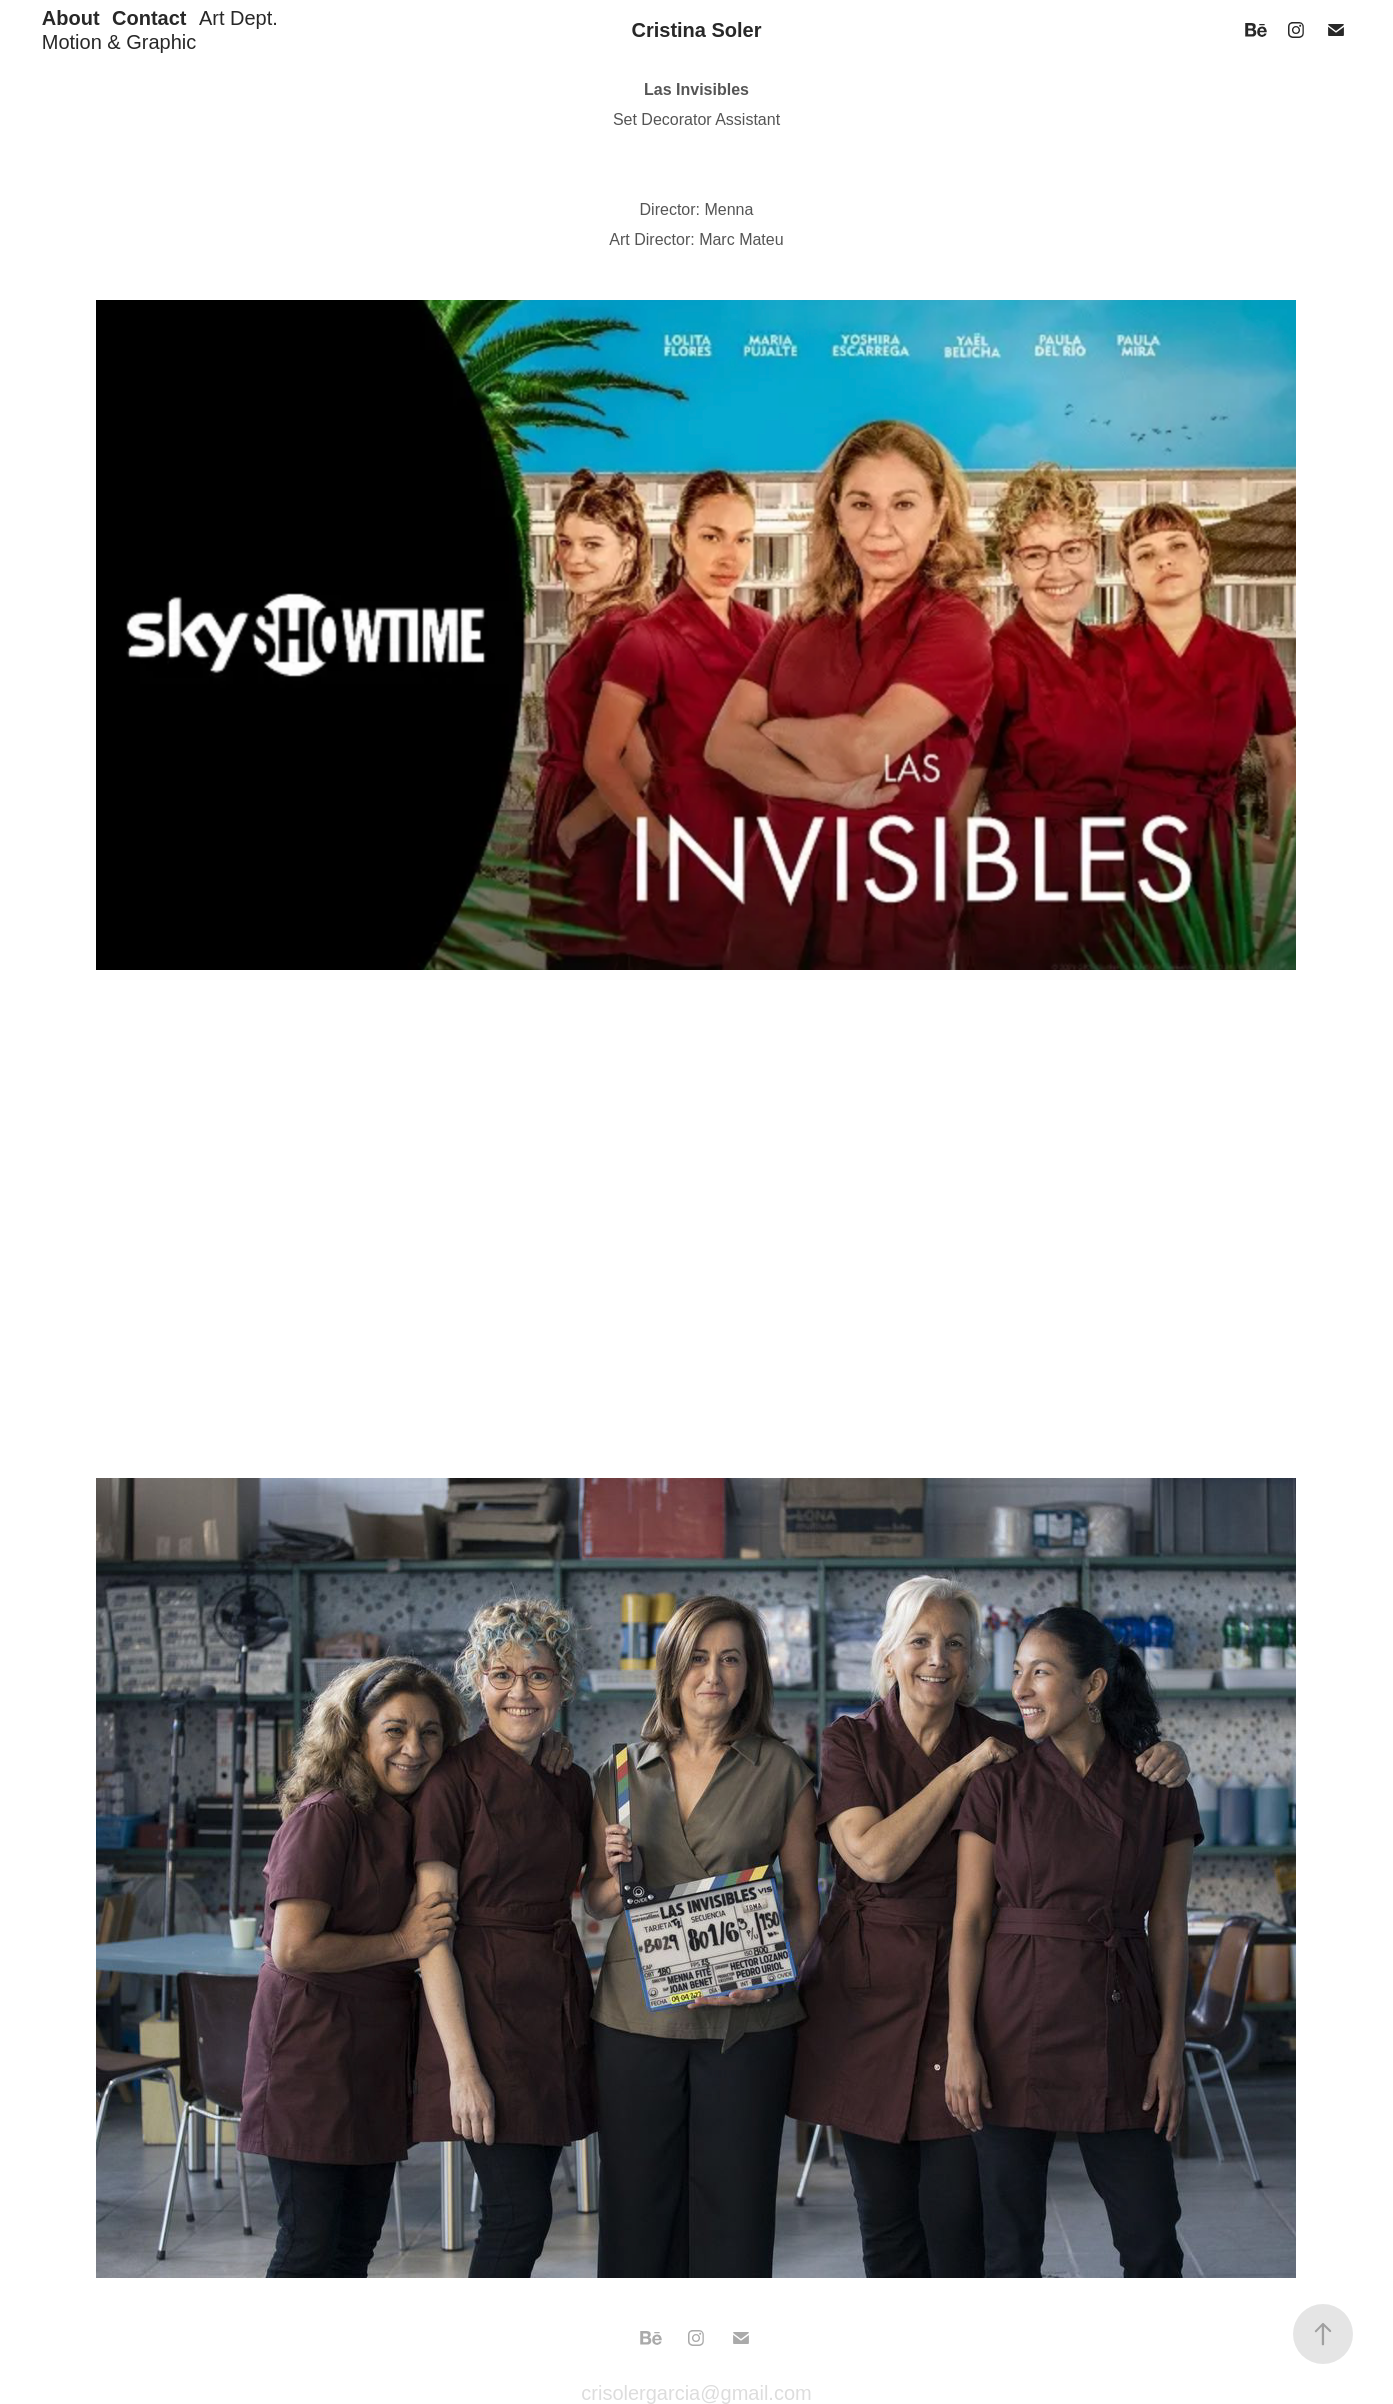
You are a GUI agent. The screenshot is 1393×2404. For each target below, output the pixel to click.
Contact (149, 18)
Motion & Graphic (119, 42)
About (71, 18)
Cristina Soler (696, 30)
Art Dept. (238, 18)
